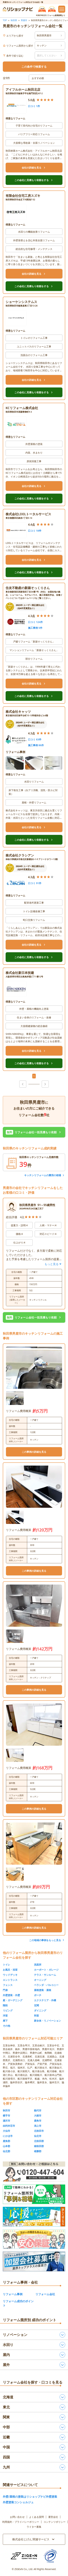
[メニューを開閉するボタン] (61, 9)
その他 (6, 2025)
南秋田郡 (39, 2146)
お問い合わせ (17, 2517)
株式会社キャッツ (18, 711)
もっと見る (53, 1264)
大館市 (37, 2115)
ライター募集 (34, 2526)
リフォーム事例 (12, 2294)
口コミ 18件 (34, 530)
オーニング (40, 1980)
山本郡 (6, 2146)
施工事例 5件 (35, 627)
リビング (8, 2010)
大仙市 (6, 2130)
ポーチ (37, 1995)
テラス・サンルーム (45, 1974)
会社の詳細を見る (34, 168)
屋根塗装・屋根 (42, 1990)
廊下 (5, 2020)
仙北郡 (6, 2151)
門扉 (5, 1990)
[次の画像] (58, 1367)
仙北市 (37, 2136)
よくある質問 (36, 2517)
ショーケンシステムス (21, 302)
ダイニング (40, 2010)
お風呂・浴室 (10, 1969)
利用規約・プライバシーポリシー (20, 2521)
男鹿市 (24, 20)
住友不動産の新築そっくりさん (28, 588)
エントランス (10, 1980)
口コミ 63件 (34, 739)
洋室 (5, 2015)
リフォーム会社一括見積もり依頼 (34, 1132)
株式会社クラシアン (20, 855)
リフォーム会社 (45, 2294)
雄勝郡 (37, 2151)
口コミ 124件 (35, 622)
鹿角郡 (6, 2141)
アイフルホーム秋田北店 (23, 89)
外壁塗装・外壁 (11, 1995)
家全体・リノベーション (47, 2020)
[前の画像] (9, 1367)
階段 (5, 2005)
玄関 (36, 2005)
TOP (5, 20)
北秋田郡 (39, 2141)
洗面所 (37, 1964)
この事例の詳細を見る (34, 1451)
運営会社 (53, 2517)
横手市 (6, 2115)
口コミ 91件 (34, 883)
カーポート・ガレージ (46, 1969)
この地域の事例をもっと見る (45, 1940)
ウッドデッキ (10, 1974)
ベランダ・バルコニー (46, 1985)
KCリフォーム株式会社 (22, 408)
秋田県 (14, 20)
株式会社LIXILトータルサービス (28, 514)
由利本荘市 (9, 2125)
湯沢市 (6, 2120)
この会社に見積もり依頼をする (34, 180)
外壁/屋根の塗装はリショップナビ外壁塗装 (30, 2497)
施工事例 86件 (36, 745)
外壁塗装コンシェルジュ (18, 2502)
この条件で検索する (34, 67)
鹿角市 (37, 2120)
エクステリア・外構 (45, 2000)
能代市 (37, 2110)
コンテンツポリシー (54, 2521)
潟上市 (37, 2125)
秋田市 (6, 2110)
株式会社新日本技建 (20, 973)
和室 (36, 2015)
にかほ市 (8, 2136)
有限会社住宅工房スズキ (23, 195)
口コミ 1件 (34, 106)
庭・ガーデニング (12, 2000)
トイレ (6, 1964)
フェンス (8, 1985)
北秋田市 (39, 2130)
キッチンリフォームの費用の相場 (42, 1175)
